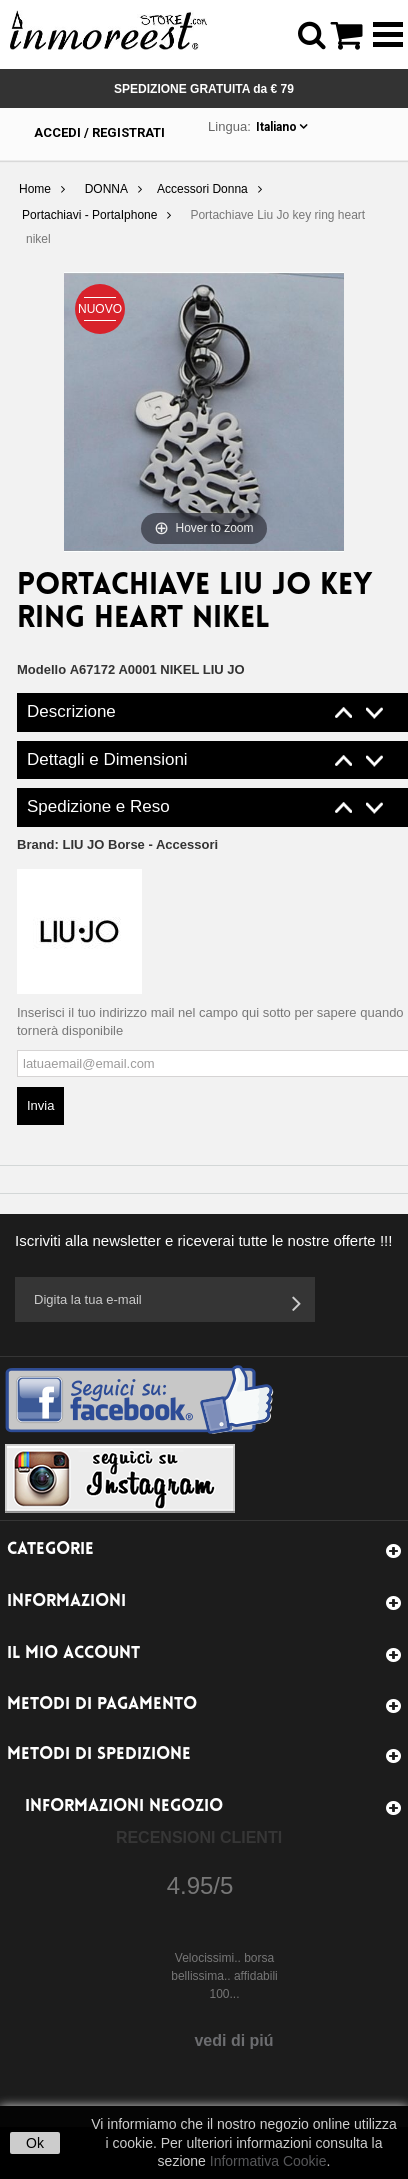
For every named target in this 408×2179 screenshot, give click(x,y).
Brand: (117, 844)
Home (35, 189)
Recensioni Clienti (199, 1837)
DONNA (106, 189)
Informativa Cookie (268, 2161)
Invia (40, 1105)
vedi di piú (233, 2040)
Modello (41, 669)
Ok (35, 2143)
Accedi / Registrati (99, 132)
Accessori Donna (202, 189)
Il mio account (73, 1653)
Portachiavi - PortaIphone (89, 215)
